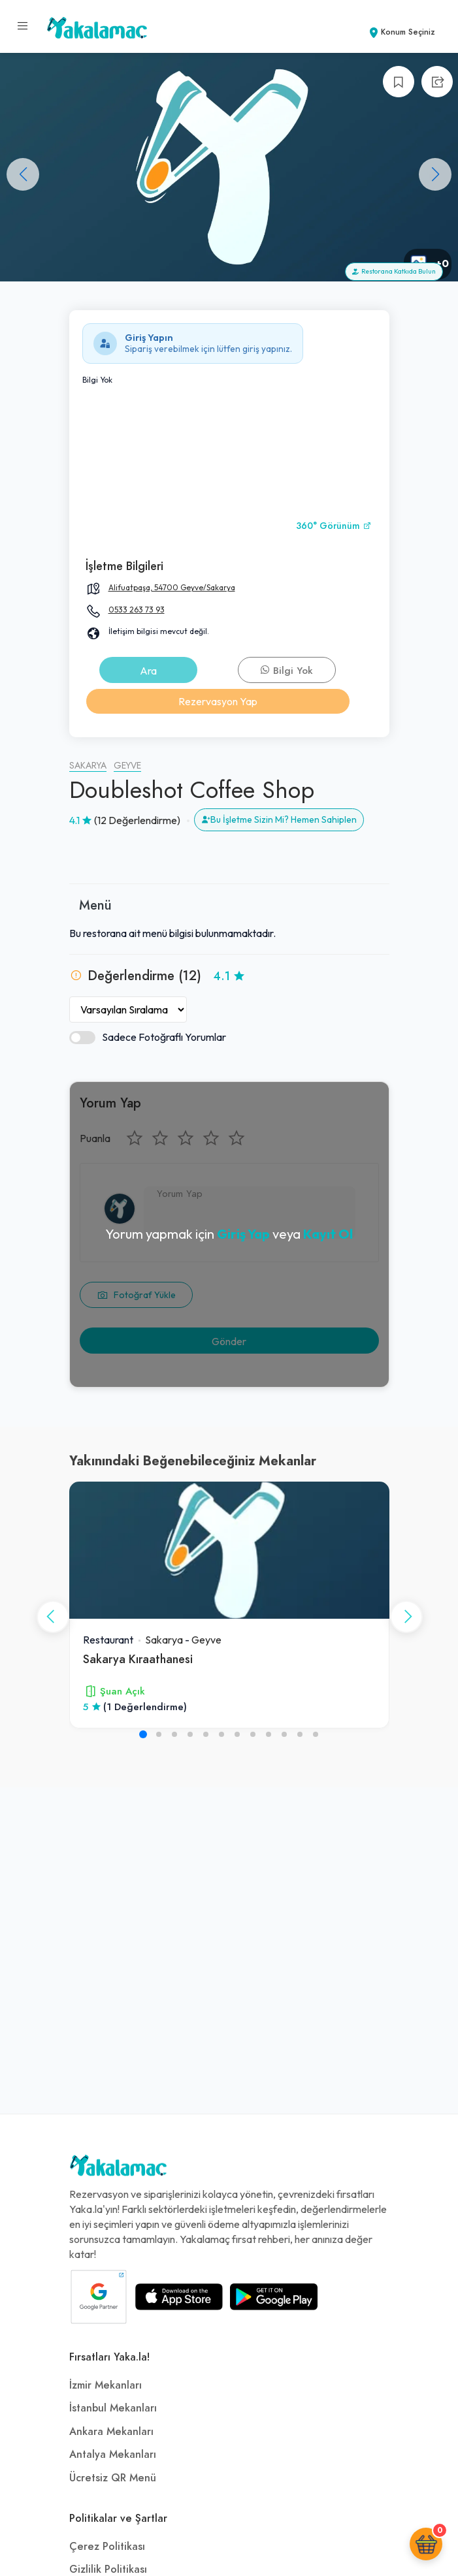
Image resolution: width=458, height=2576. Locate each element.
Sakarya (87, 765)
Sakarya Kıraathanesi (138, 1659)
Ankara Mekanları (111, 2432)
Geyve (127, 765)
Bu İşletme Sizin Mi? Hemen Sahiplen (279, 819)
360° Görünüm (334, 526)
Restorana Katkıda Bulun (394, 271)
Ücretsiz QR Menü (112, 2478)
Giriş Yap (243, 1234)
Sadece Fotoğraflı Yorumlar (147, 1037)
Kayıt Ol (328, 1234)
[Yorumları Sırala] (128, 1009)
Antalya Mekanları (112, 2454)
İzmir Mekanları (105, 2385)
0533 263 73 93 (136, 609)
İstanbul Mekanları (113, 2408)
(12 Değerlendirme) (137, 820)
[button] (435, 174)
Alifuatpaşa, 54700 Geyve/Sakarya (171, 587)
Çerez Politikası (107, 2546)
